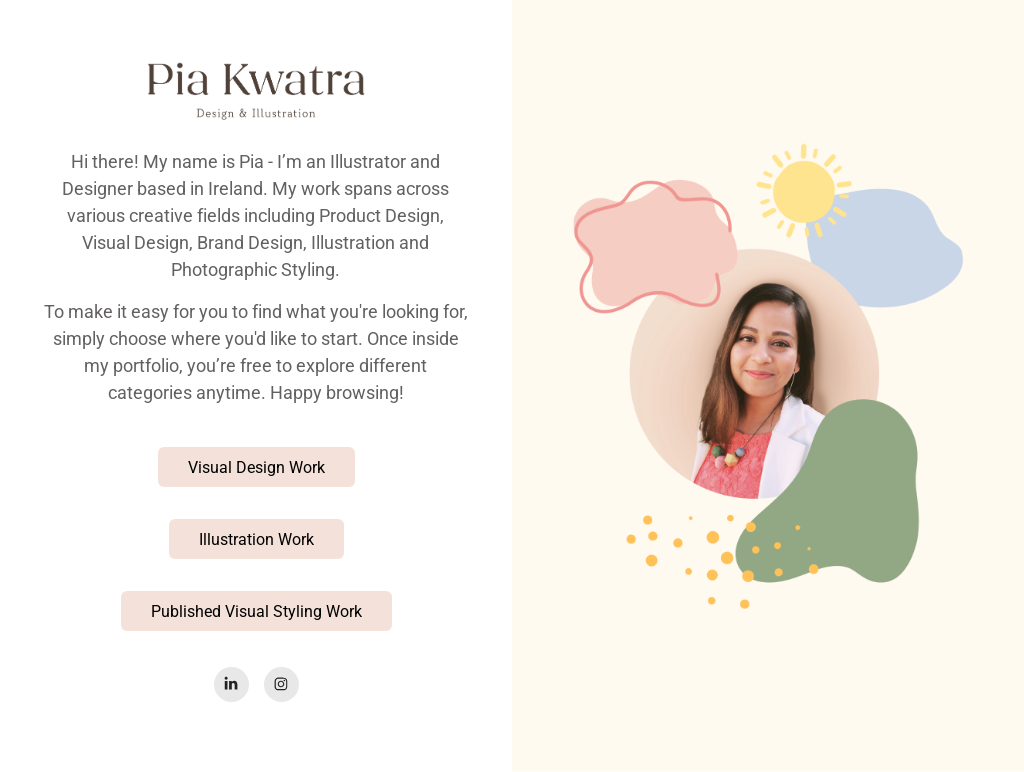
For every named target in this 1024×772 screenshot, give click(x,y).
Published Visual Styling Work (256, 610)
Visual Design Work (256, 466)
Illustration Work (256, 538)
